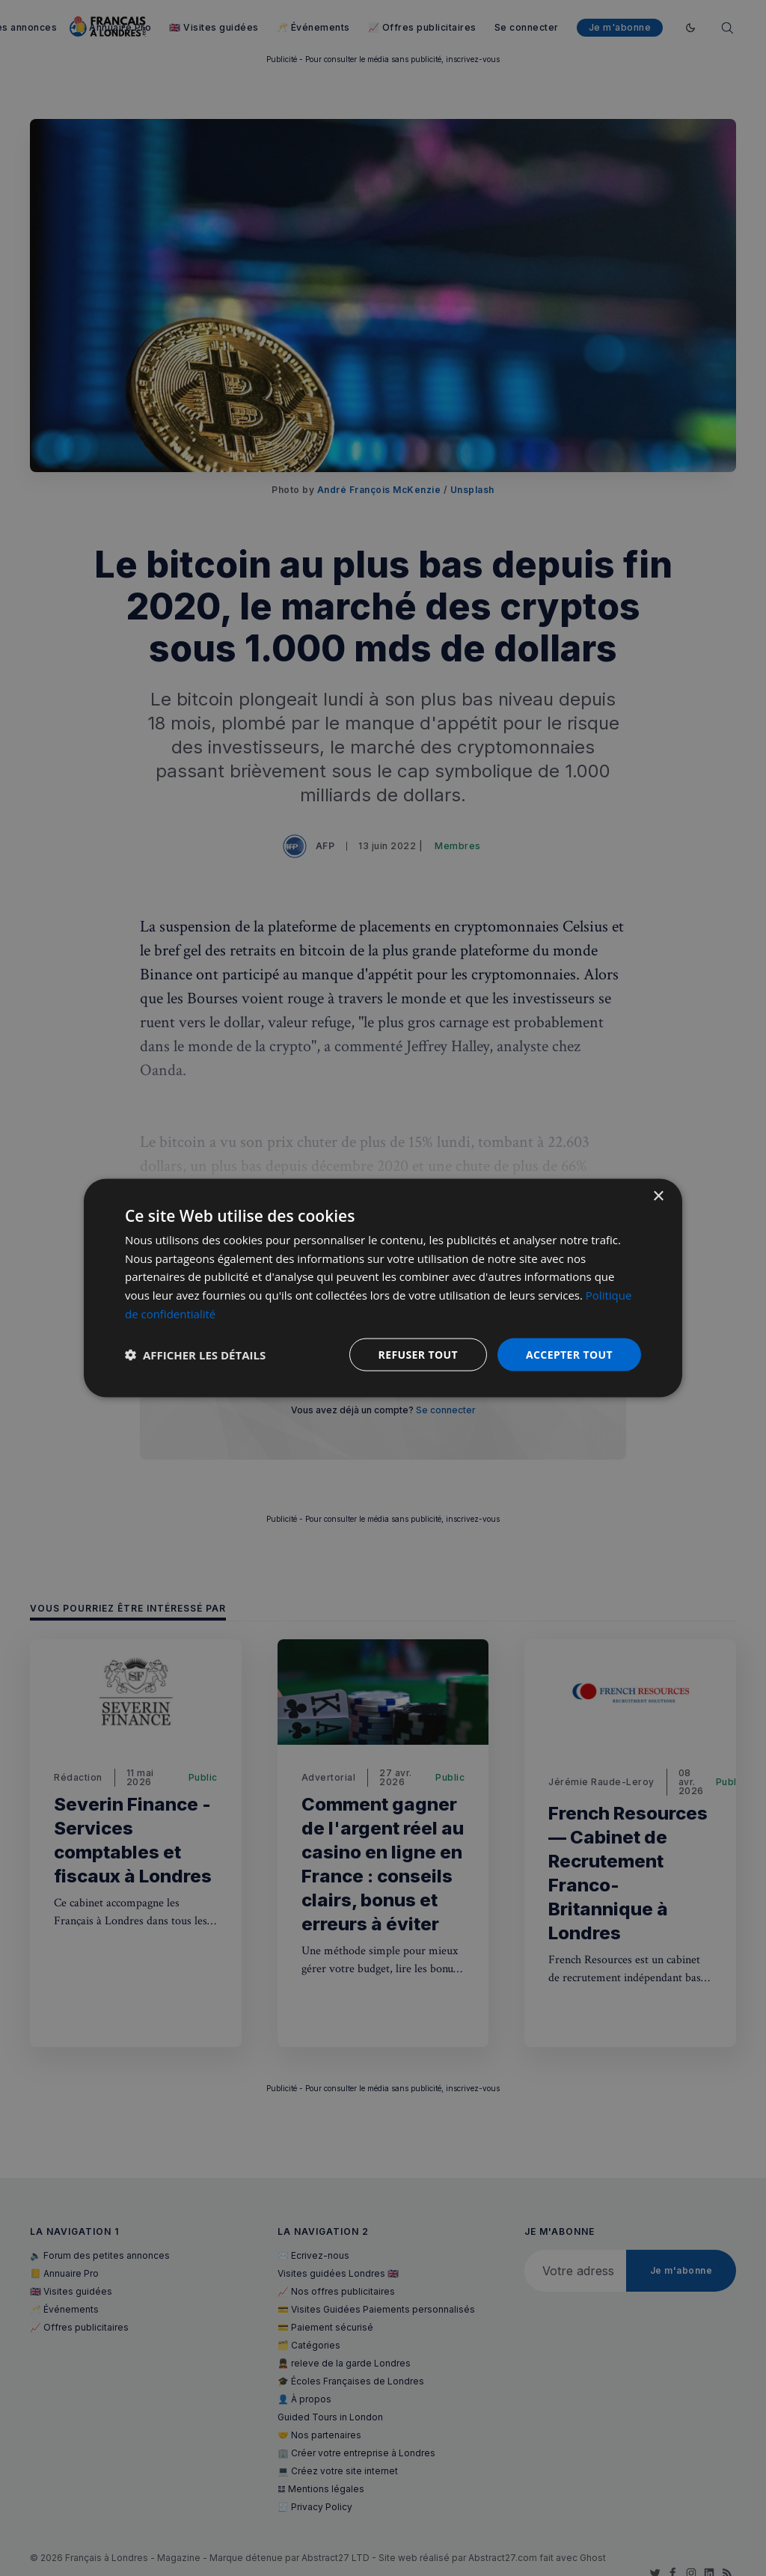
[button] (195, 1355)
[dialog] (383, 1288)
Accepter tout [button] (569, 1354)
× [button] (658, 1196)
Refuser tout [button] (418, 1354)
